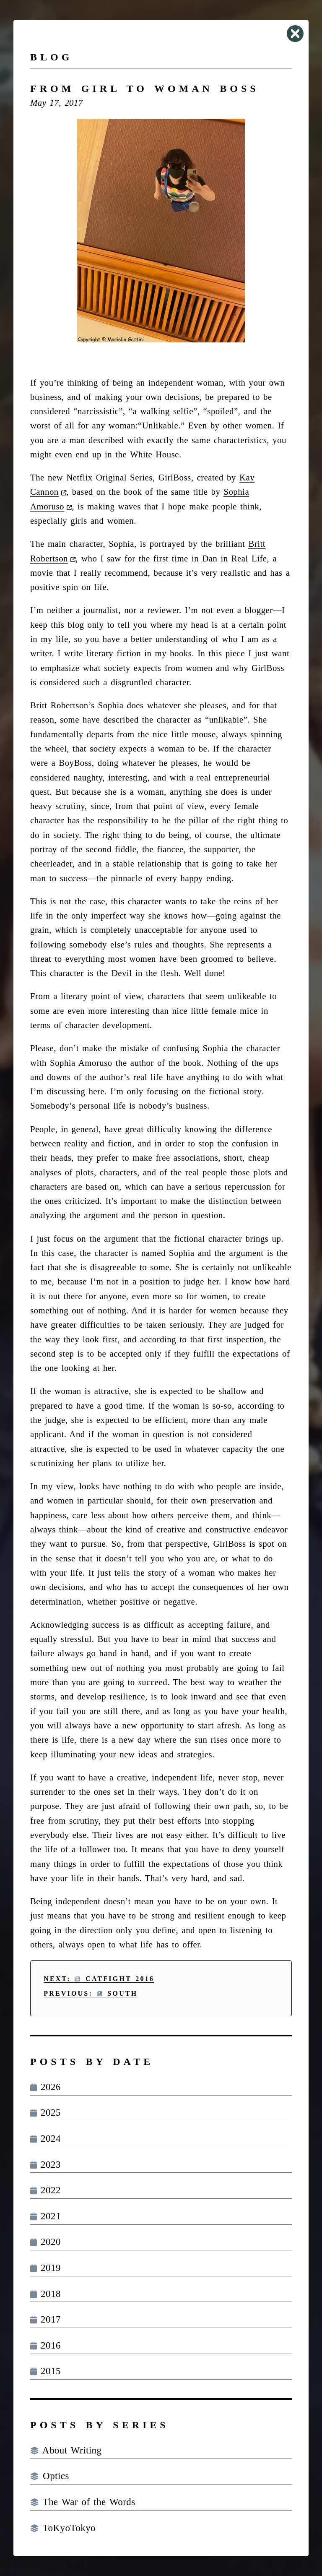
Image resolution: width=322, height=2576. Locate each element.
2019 (45, 2268)
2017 (45, 2319)
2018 (45, 2294)
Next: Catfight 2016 (99, 1978)
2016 (45, 2345)
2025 (45, 2112)
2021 (45, 2216)
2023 (45, 2164)
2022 (45, 2190)
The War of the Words (82, 2502)
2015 (45, 2371)
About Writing (65, 2450)
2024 (45, 2138)
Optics (49, 2476)
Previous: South (91, 1993)
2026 (45, 2087)
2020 (45, 2242)
